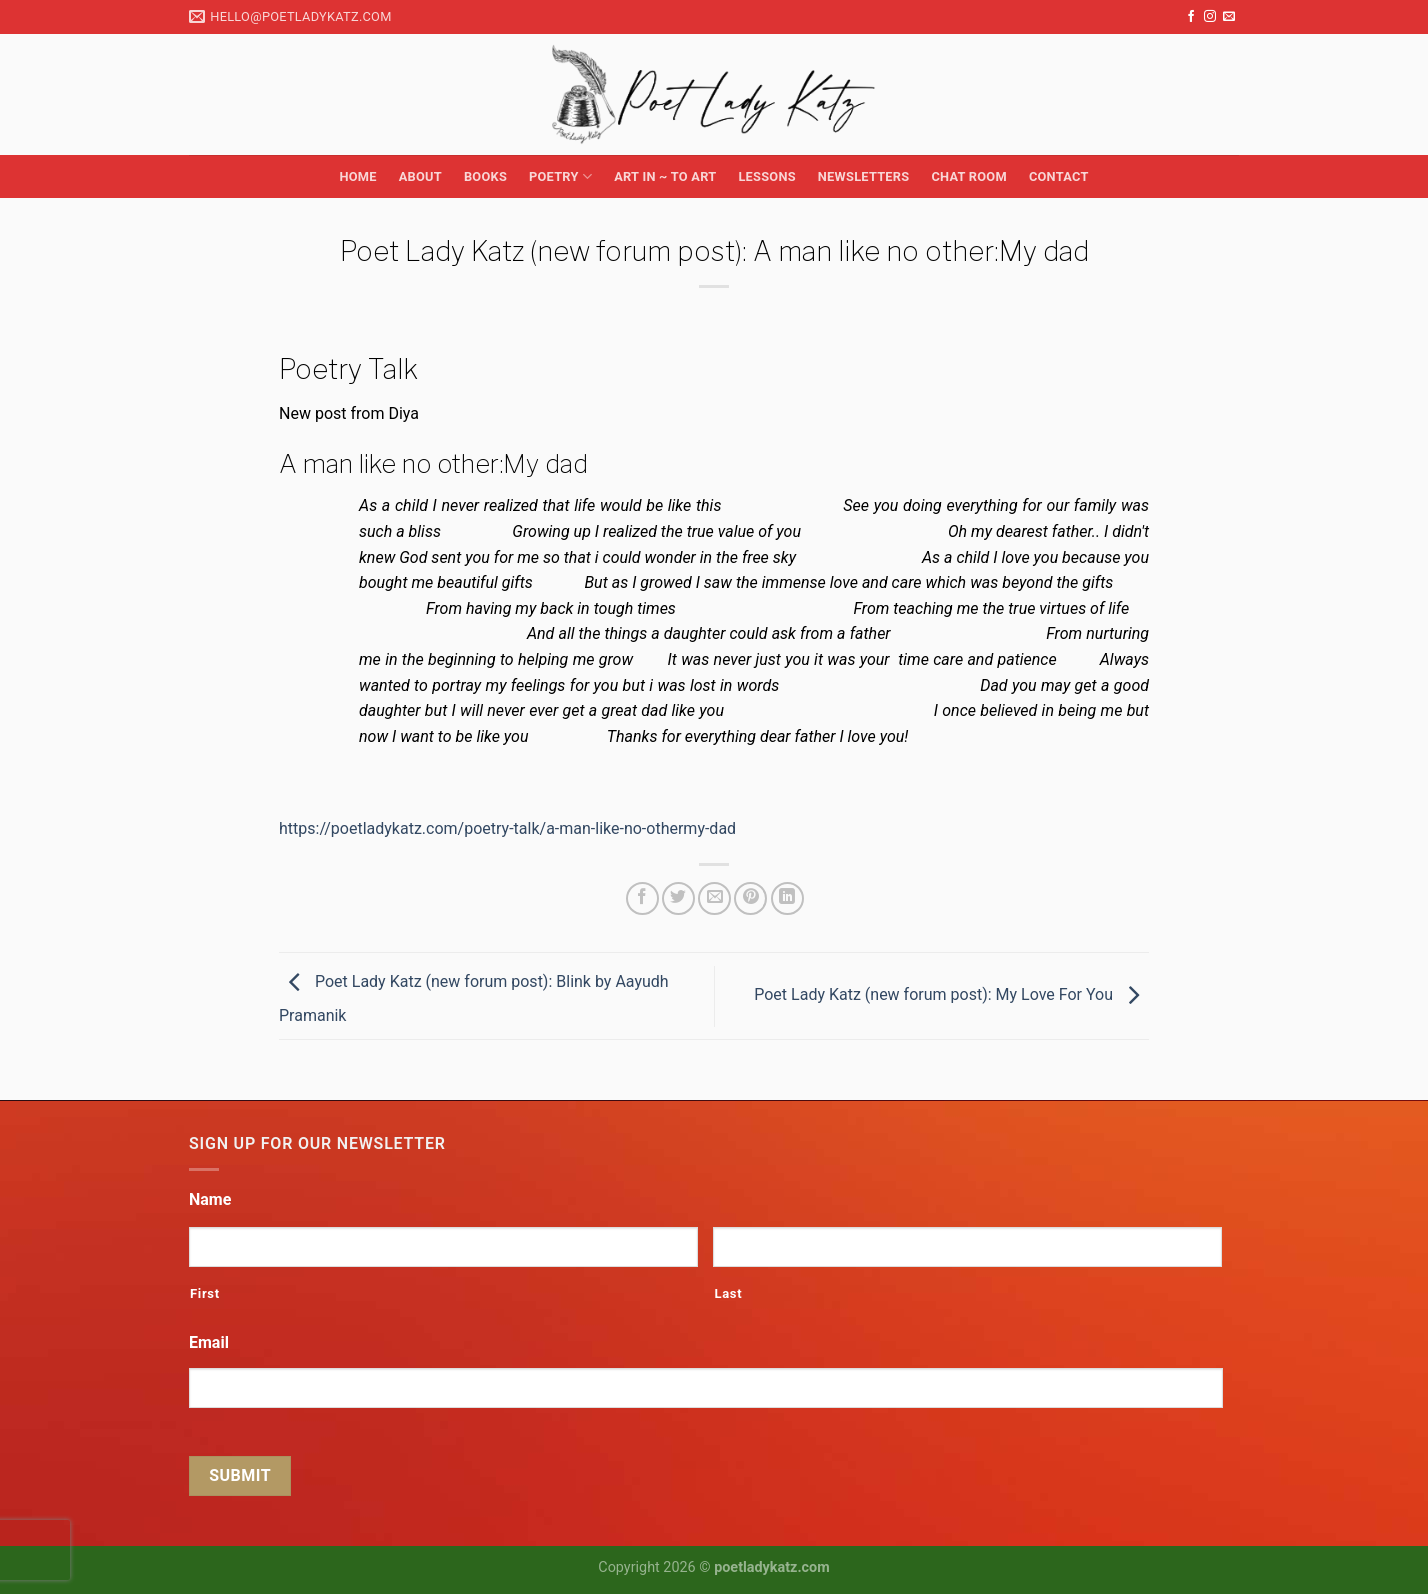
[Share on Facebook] (642, 898)
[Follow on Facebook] (1191, 17)
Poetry (560, 176)
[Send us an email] (1229, 17)
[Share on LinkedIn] (787, 898)
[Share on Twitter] (678, 898)
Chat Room (968, 176)
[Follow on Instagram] (1210, 17)
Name (210, 1199)
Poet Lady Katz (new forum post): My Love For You (951, 994)
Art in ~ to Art (665, 176)
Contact (1059, 176)
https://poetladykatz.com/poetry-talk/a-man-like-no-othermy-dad (507, 828)
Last (728, 1293)
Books (485, 176)
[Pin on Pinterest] (750, 898)
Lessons (766, 176)
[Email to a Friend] (714, 898)
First (205, 1293)
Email (209, 1342)
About (420, 176)
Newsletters (864, 176)
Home (357, 176)
